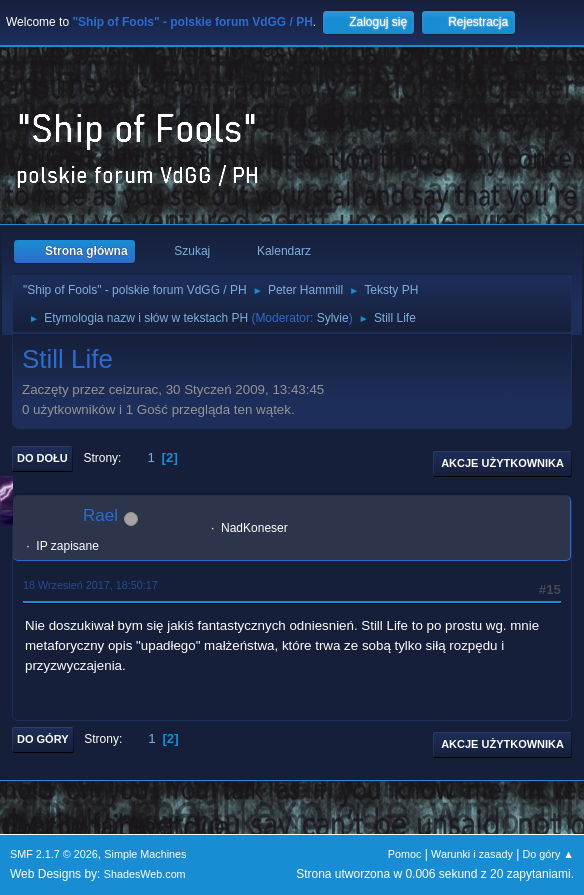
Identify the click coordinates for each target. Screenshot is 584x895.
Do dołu (42, 458)
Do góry (43, 739)
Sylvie (333, 318)
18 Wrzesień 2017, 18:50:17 (90, 585)
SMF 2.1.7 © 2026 (54, 854)
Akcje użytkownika (502, 463)
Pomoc (405, 854)
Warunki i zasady (472, 854)
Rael (100, 515)
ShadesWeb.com (145, 874)
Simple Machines (145, 854)
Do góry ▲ (548, 854)
